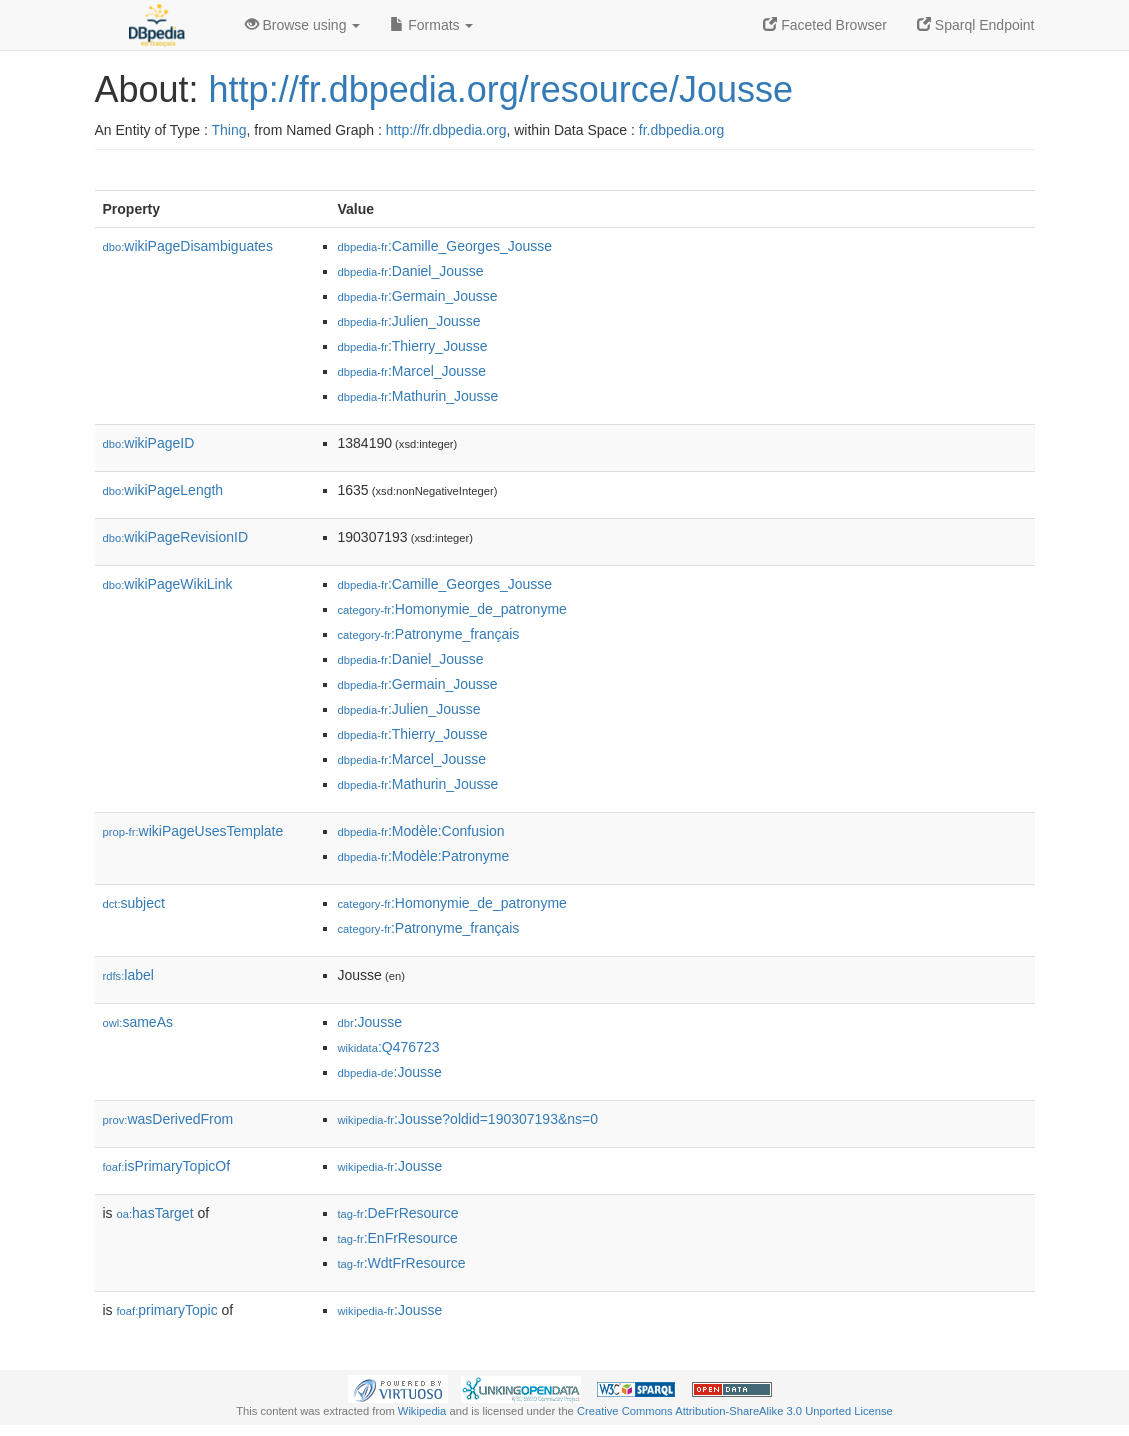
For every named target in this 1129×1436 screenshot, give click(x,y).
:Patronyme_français (429, 634)
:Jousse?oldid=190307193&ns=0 (468, 1119)
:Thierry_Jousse (413, 346)
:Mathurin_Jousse (418, 396)
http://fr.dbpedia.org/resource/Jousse (501, 89)
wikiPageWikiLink (168, 584)
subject (134, 903)
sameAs (138, 1022)
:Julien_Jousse (409, 321)
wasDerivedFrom (168, 1119)
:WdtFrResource (402, 1263)
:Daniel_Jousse (411, 271)
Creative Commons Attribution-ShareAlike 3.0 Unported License (735, 1411)
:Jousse (370, 1022)
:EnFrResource (398, 1238)
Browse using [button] (303, 25)
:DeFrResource (398, 1213)
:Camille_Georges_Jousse (445, 246)
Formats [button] (431, 25)
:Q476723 (389, 1047)
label (128, 975)
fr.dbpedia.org (682, 130)
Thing (229, 130)
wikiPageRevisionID (176, 537)
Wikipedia (422, 1411)
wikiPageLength (163, 490)
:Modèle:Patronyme (424, 856)
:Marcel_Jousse (412, 371)
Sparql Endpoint (976, 25)
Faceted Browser (825, 25)
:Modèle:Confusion (421, 831)
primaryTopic (167, 1310)
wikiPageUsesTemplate (193, 831)
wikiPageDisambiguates (188, 246)
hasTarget (155, 1213)
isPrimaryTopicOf (167, 1166)
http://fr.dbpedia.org (446, 130)
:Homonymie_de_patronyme (452, 609)
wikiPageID (149, 443)
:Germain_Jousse (418, 296)
